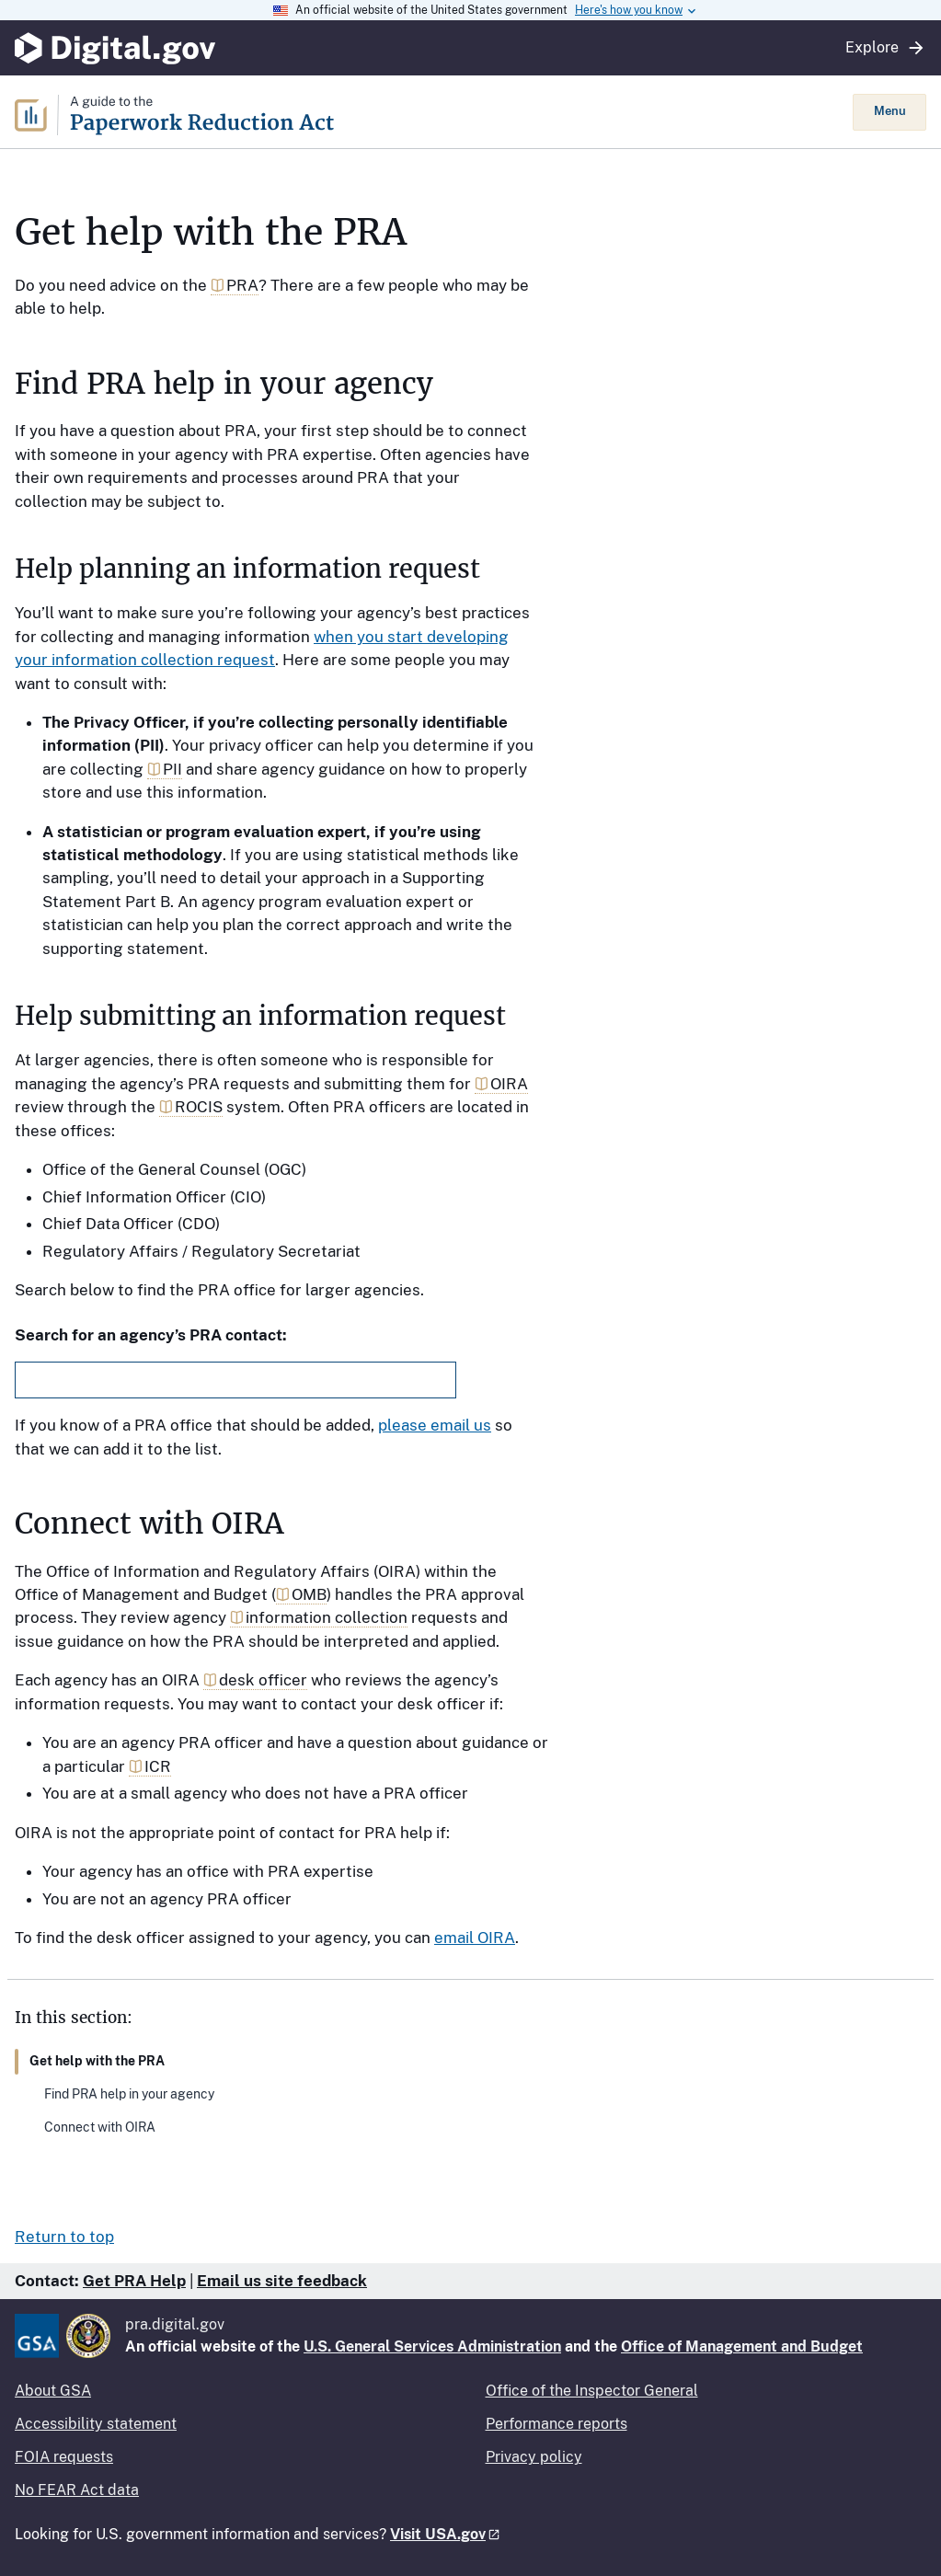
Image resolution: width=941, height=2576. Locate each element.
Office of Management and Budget (742, 2346)
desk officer (263, 1680)
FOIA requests (64, 2457)
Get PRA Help (134, 2280)
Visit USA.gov (438, 2534)
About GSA (53, 2390)
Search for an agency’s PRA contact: (151, 1335)
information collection (326, 1617)
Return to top (64, 2236)
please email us (434, 1425)
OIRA (509, 1084)
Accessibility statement (96, 2423)
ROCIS (199, 1107)
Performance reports (556, 2423)
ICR (157, 1766)
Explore (885, 48)
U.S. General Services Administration (432, 2346)
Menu (890, 111)
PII (172, 769)
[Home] (434, 112)
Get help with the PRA (97, 2060)
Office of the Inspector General (592, 2390)
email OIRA (474, 1937)
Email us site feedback (282, 2280)
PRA (242, 285)
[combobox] (235, 1380)
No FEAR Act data (77, 2490)
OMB (309, 1594)
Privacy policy (534, 2457)
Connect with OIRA (99, 2127)
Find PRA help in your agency (129, 2094)
